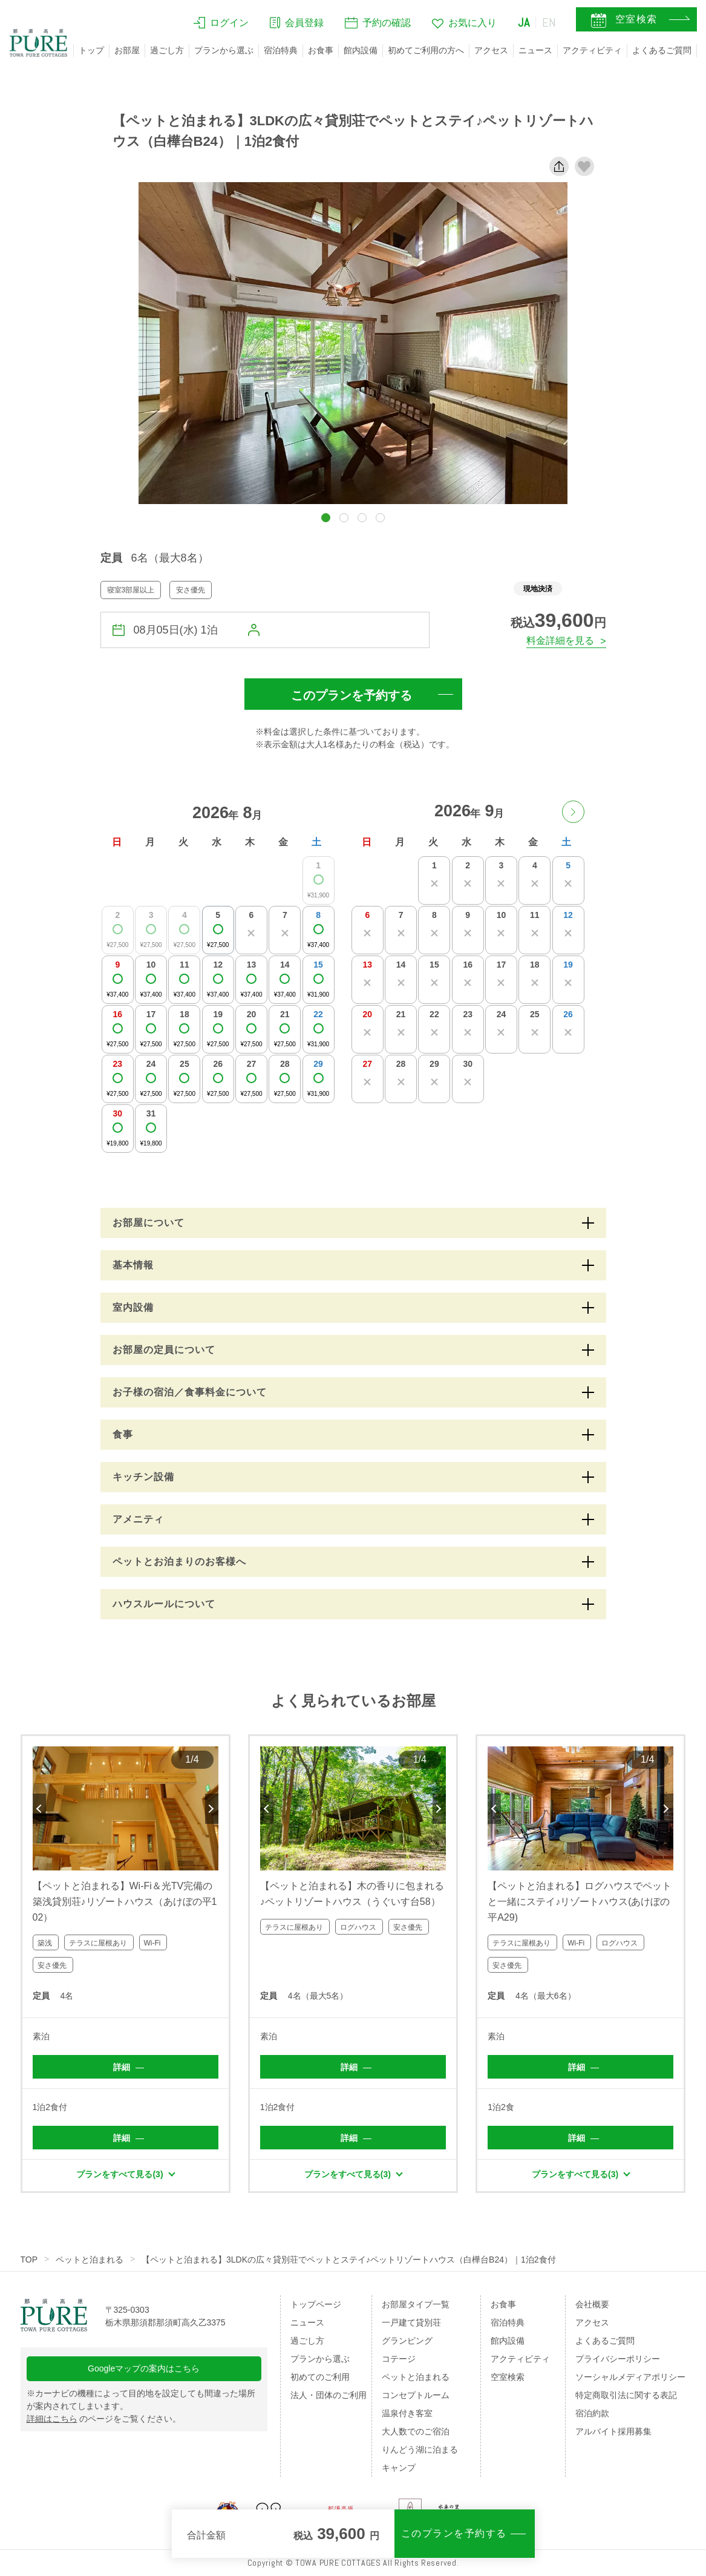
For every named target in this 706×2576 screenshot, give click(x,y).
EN (549, 22)
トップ (91, 50)
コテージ (399, 2359)
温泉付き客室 (407, 2413)
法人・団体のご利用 (328, 2395)
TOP (29, 2259)
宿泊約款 (592, 2413)
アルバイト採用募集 (613, 2431)
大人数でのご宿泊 (415, 2431)
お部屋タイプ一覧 (415, 2304)
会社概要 (592, 2304)
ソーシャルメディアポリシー (630, 2377)
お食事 (320, 50)
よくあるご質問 (661, 50)
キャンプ (399, 2468)
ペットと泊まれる (89, 2259)
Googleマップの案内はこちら (144, 2368)
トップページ (315, 2304)
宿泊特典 (281, 50)
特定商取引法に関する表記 (626, 2395)
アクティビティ (592, 50)
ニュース (535, 50)
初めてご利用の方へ (426, 50)
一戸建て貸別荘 (411, 2322)
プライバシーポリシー (617, 2359)
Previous (39, 1809)
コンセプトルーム (415, 2395)
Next (211, 1809)
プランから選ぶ (223, 50)
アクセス (491, 50)
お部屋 (127, 50)
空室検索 (508, 2377)
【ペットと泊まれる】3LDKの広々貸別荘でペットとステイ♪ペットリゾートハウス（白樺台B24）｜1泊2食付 (349, 2259)
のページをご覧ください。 (104, 2419)
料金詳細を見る (560, 640)
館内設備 (361, 50)
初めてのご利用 (320, 2377)
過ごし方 (167, 50)
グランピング (407, 2340)
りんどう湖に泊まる (420, 2449)
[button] (325, 517)
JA (524, 22)
